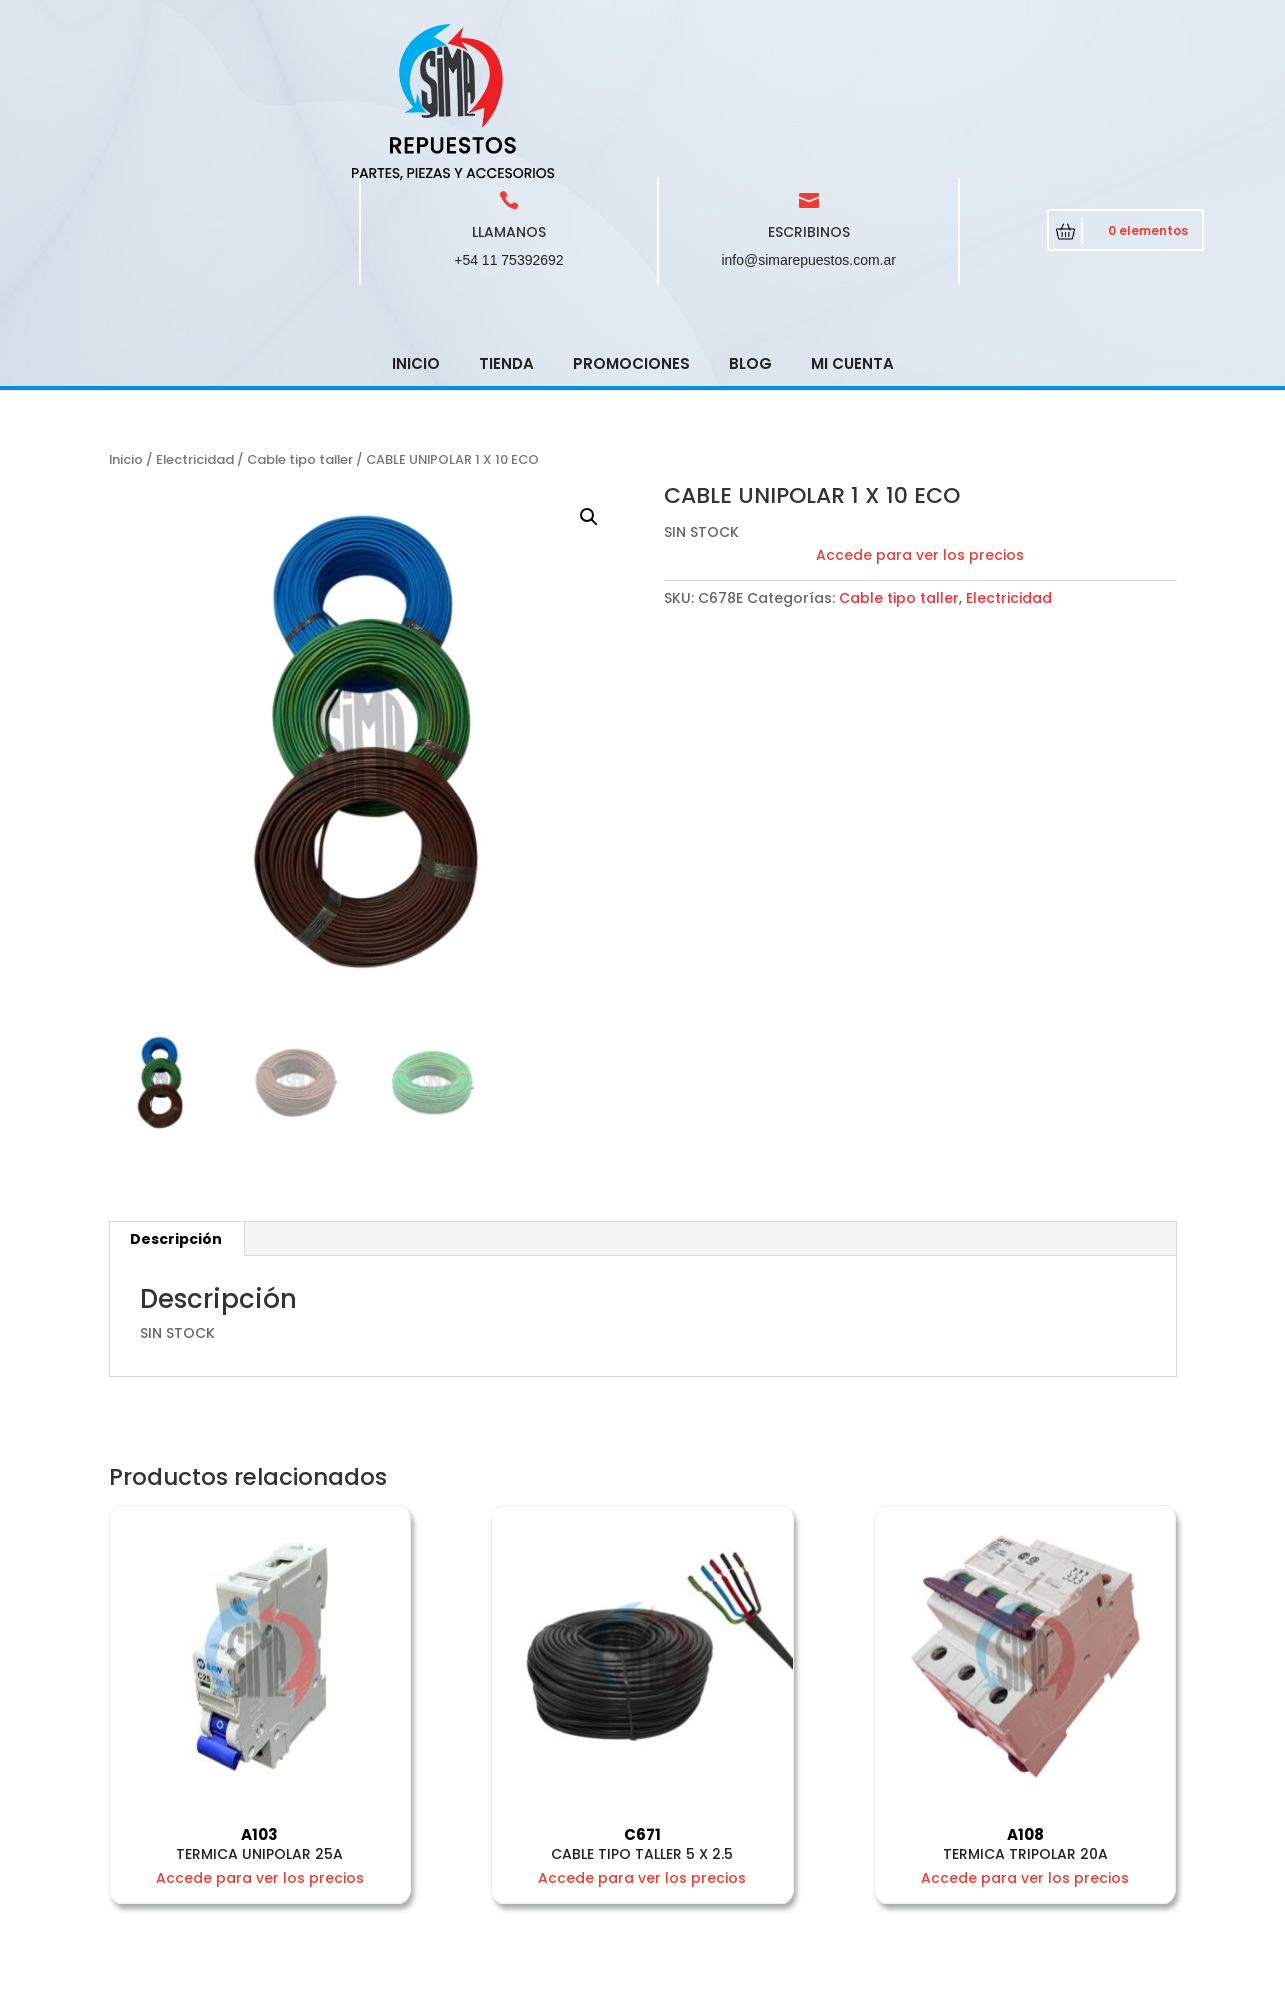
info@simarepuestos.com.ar (808, 117)
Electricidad (195, 316)
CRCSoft (500, 1976)
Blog (750, 220)
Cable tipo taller (300, 316)
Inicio (416, 220)
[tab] (176, 1096)
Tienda (506, 220)
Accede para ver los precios (920, 412)
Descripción (176, 1096)
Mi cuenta (852, 220)
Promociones (631, 220)
